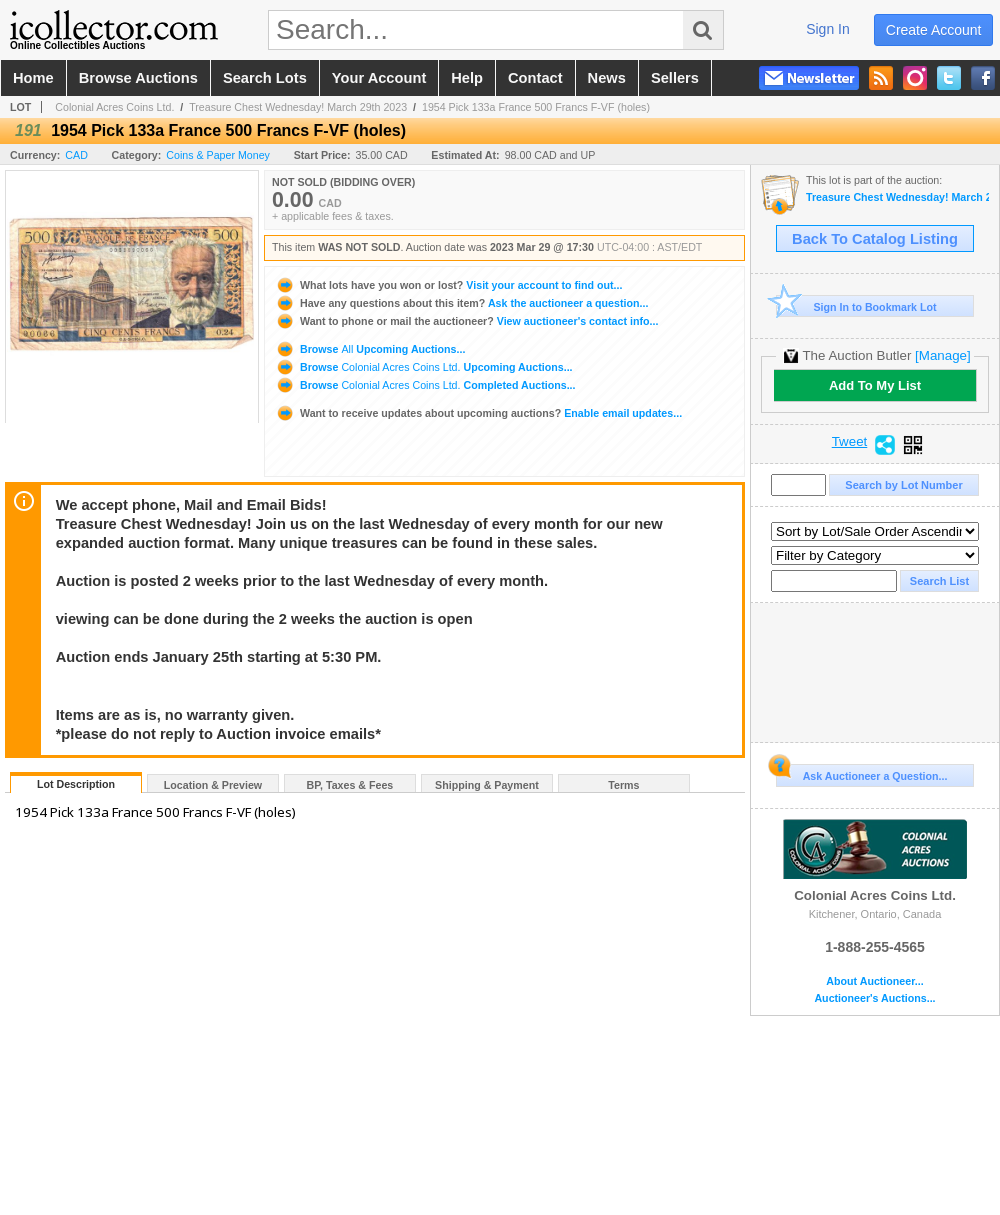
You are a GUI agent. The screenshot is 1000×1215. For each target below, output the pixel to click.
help (467, 78)
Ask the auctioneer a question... (461, 303)
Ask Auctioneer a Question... (861, 773)
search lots (265, 78)
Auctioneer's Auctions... (874, 998)
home (33, 78)
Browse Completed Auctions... (425, 385)
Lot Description (76, 784)
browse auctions (138, 78)
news (607, 78)
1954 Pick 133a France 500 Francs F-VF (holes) (536, 107)
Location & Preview (213, 785)
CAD (76, 155)
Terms (623, 785)
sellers (675, 78)
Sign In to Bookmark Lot (856, 306)
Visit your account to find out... (448, 285)
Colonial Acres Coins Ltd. (114, 107)
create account (934, 30)
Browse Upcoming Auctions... (370, 349)
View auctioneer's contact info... (466, 321)
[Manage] (942, 355)
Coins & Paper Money (218, 155)
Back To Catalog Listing (875, 239)
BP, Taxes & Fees (350, 785)
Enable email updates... (478, 413)
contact (535, 78)
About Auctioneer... (874, 981)
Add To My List (875, 385)
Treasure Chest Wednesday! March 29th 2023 (298, 107)
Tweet (850, 442)
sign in (828, 29)
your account (379, 78)
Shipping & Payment (487, 785)
